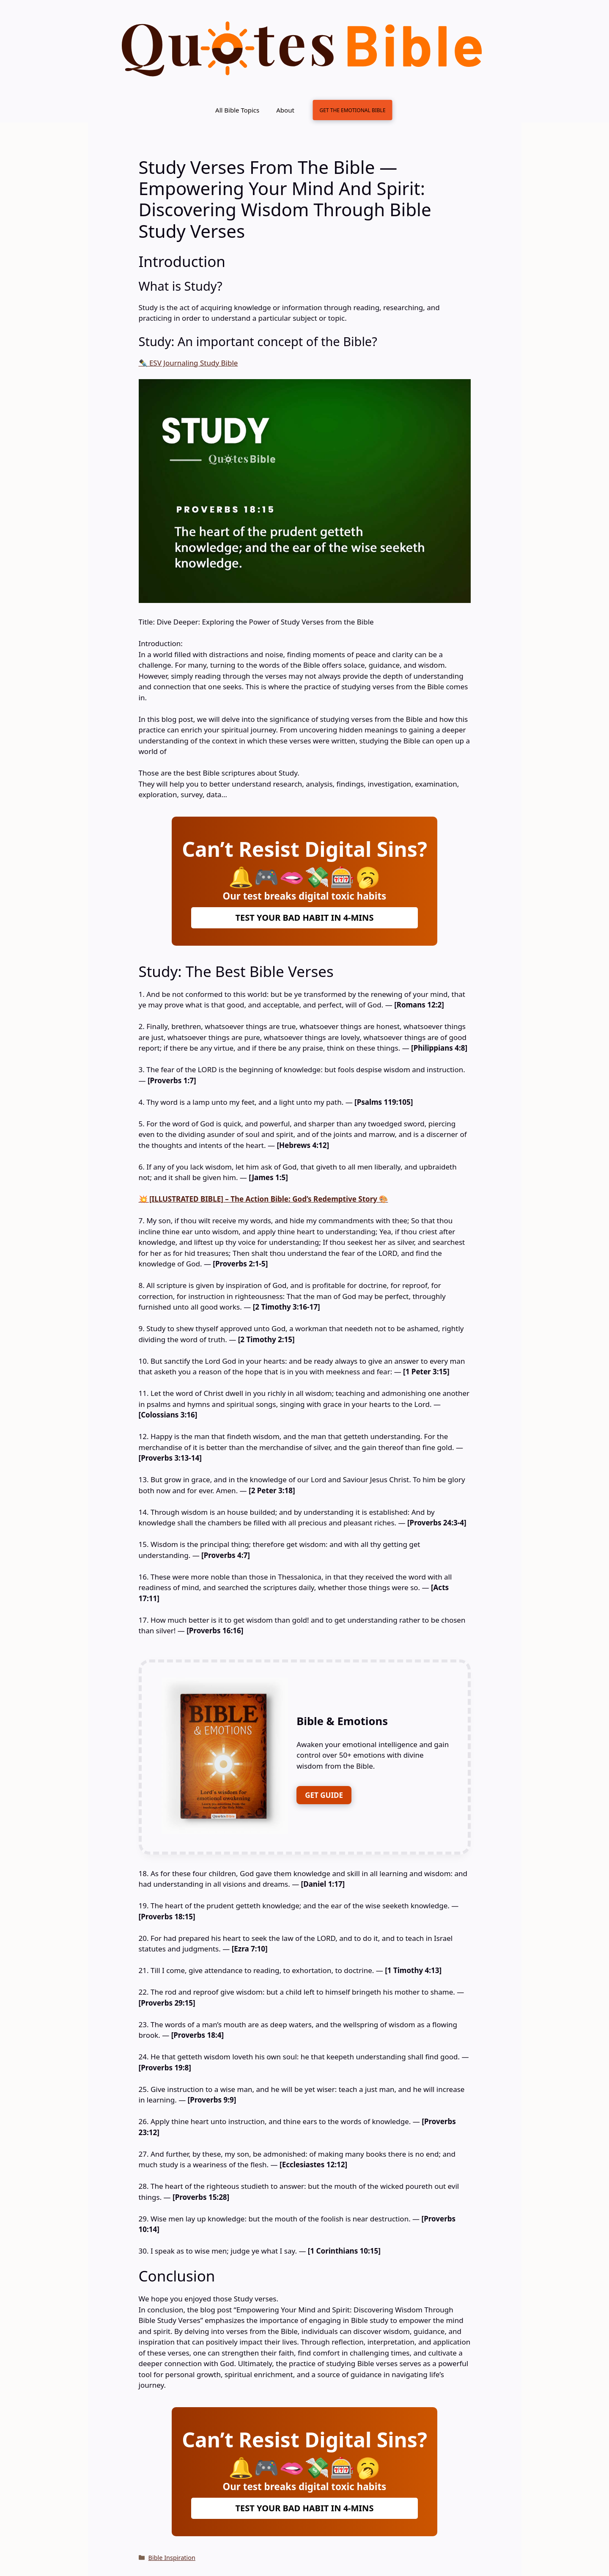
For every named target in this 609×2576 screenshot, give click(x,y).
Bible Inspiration (171, 2558)
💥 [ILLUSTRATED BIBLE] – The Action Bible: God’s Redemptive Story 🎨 (263, 1199)
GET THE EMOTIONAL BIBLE (352, 110)
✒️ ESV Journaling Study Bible (188, 363)
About (285, 110)
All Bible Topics (237, 110)
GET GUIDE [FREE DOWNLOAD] (324, 1795)
